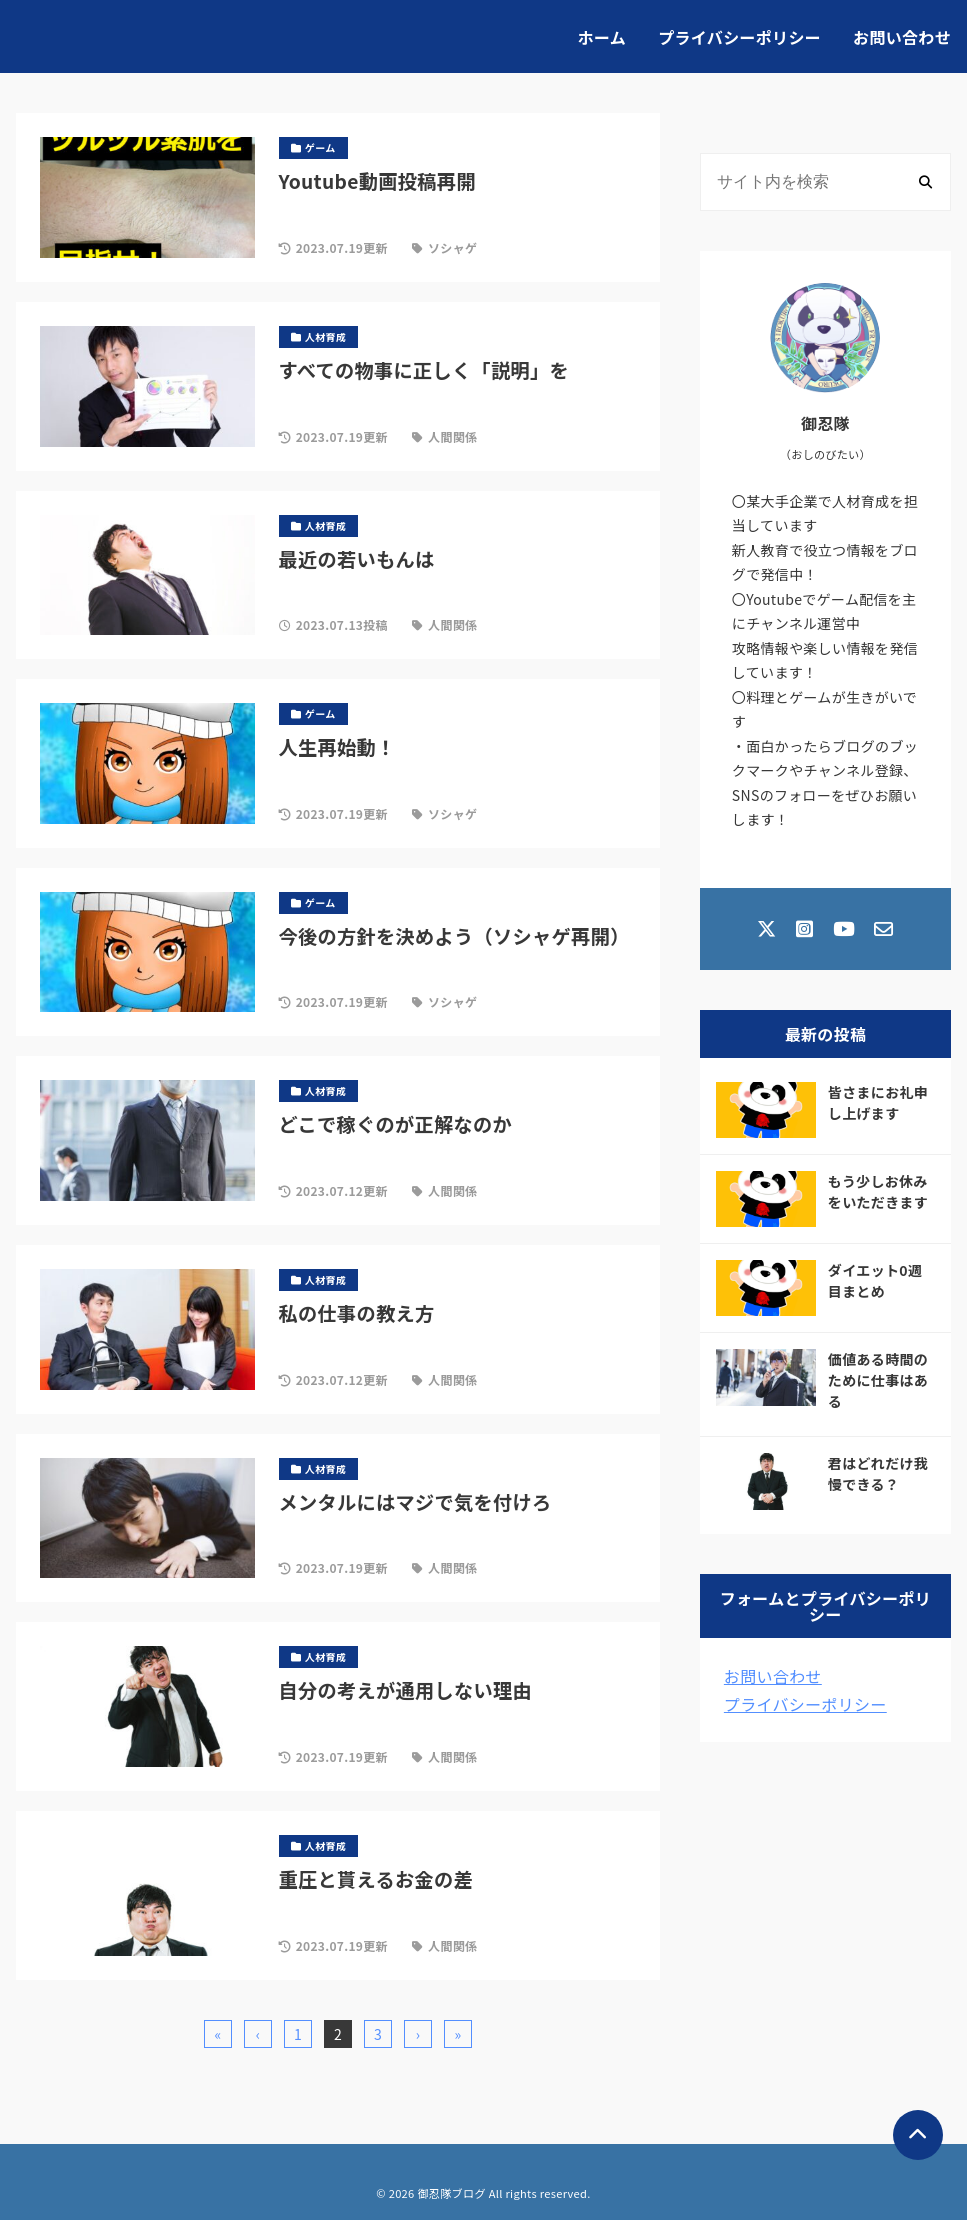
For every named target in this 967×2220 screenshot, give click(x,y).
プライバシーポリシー (739, 37)
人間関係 (452, 436)
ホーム (602, 37)
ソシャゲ (452, 247)
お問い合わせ (902, 37)
